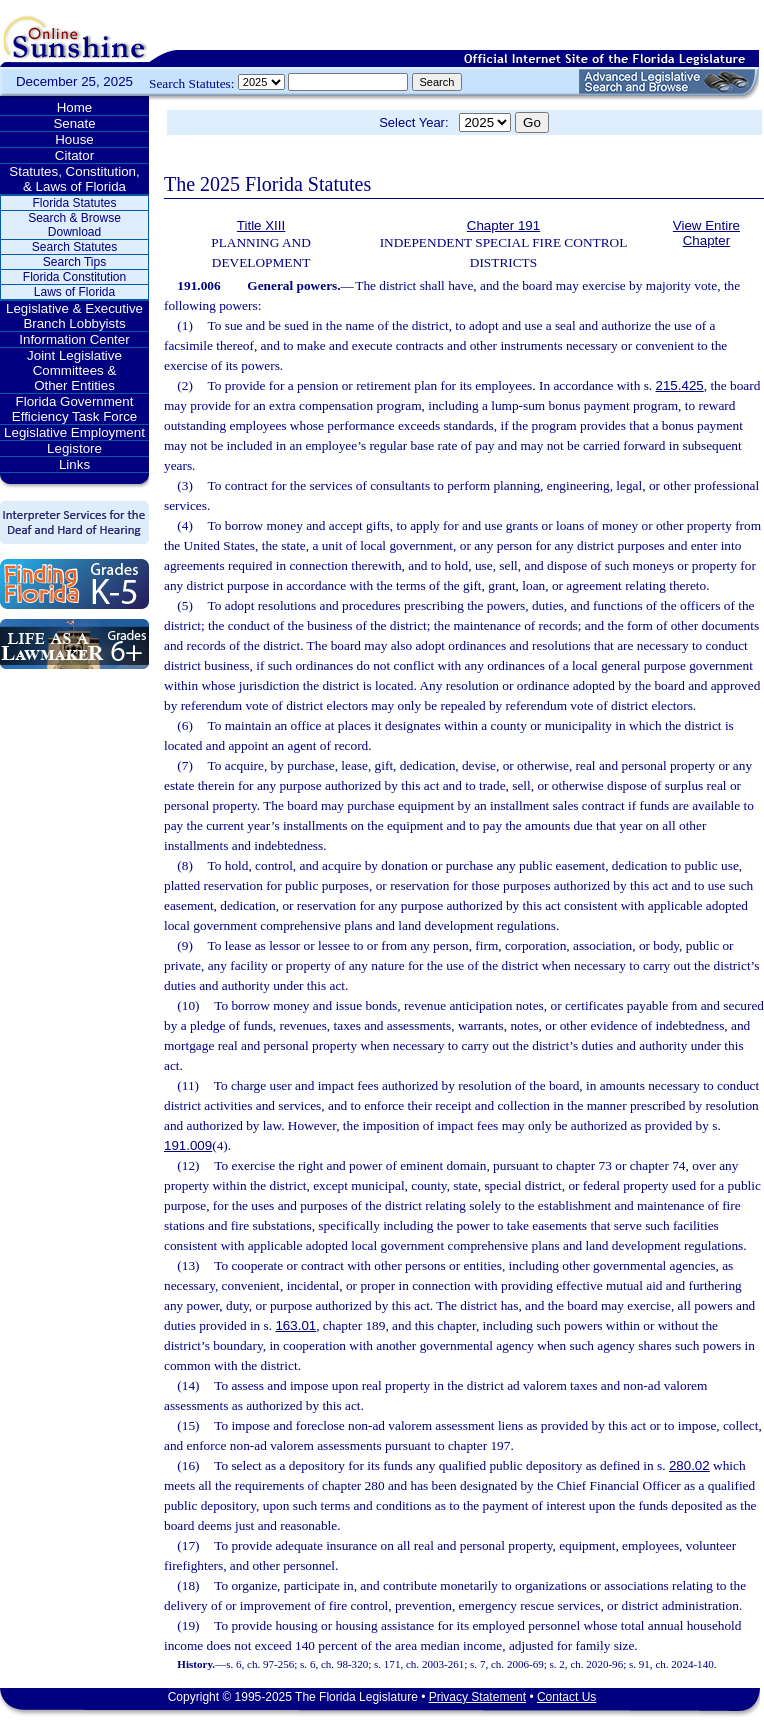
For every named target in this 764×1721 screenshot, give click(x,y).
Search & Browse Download (74, 225)
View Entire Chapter (706, 233)
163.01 (295, 1325)
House (74, 139)
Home (75, 107)
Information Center (74, 339)
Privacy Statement (477, 1697)
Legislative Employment (74, 432)
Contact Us (566, 1697)
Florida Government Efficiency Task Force (74, 409)
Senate (74, 123)
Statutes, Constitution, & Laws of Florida (74, 179)
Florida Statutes (74, 203)
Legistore (74, 448)
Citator (74, 155)
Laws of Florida (74, 292)
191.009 (188, 1145)
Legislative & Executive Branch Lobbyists (74, 316)
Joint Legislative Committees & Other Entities (74, 370)
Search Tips (74, 262)
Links (74, 464)
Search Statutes (74, 247)
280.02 (689, 1465)
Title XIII (261, 225)
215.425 (680, 385)
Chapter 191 (503, 225)
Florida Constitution (74, 277)
